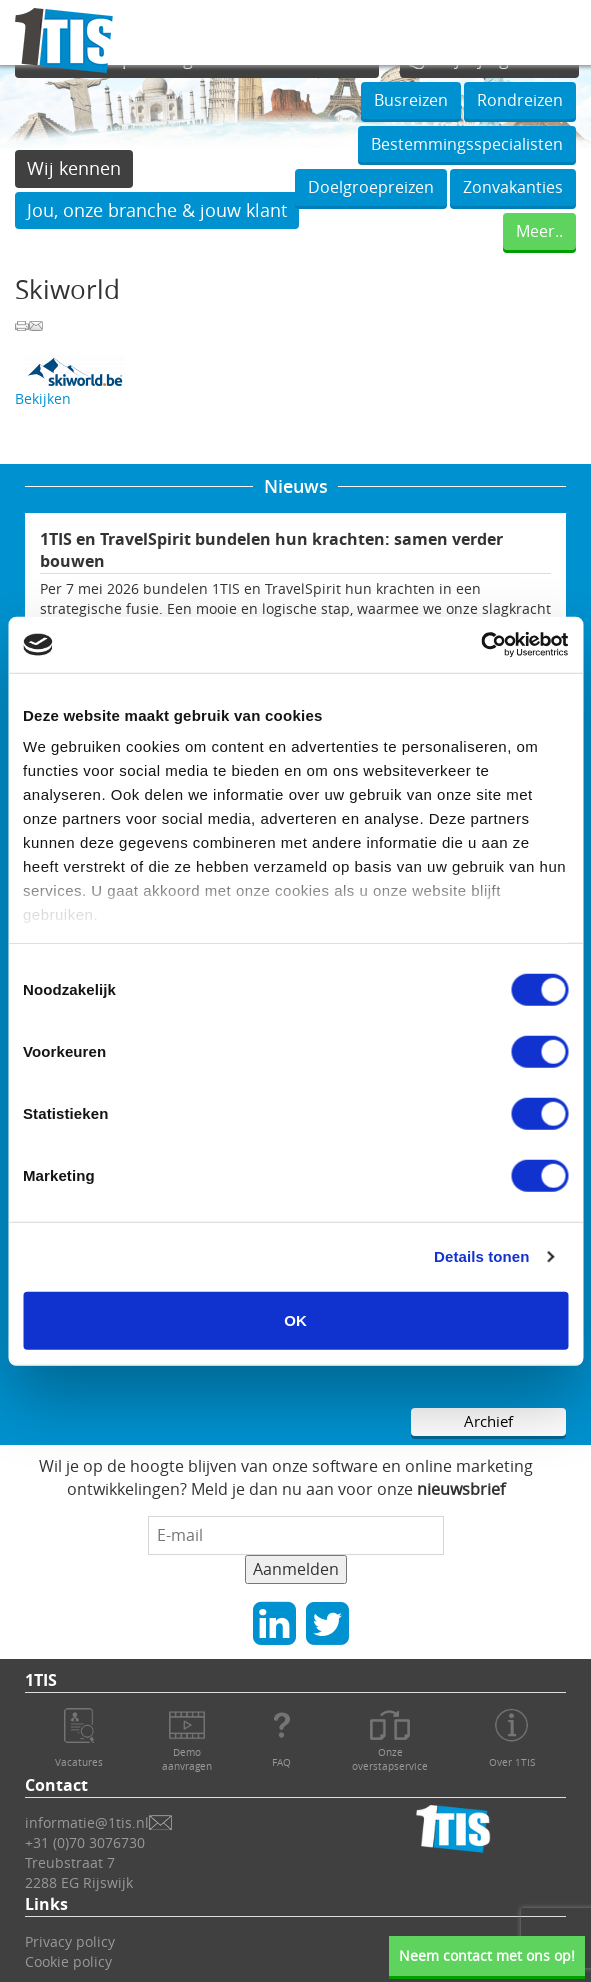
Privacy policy (70, 1941)
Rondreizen (520, 100)
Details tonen (481, 1256)
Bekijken (43, 398)
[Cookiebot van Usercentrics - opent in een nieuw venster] (480, 645)
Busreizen (411, 100)
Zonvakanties (513, 187)
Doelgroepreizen (371, 187)
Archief (488, 1421)
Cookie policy (68, 1961)
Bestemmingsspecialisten (467, 144)
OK (295, 1319)
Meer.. (539, 231)
